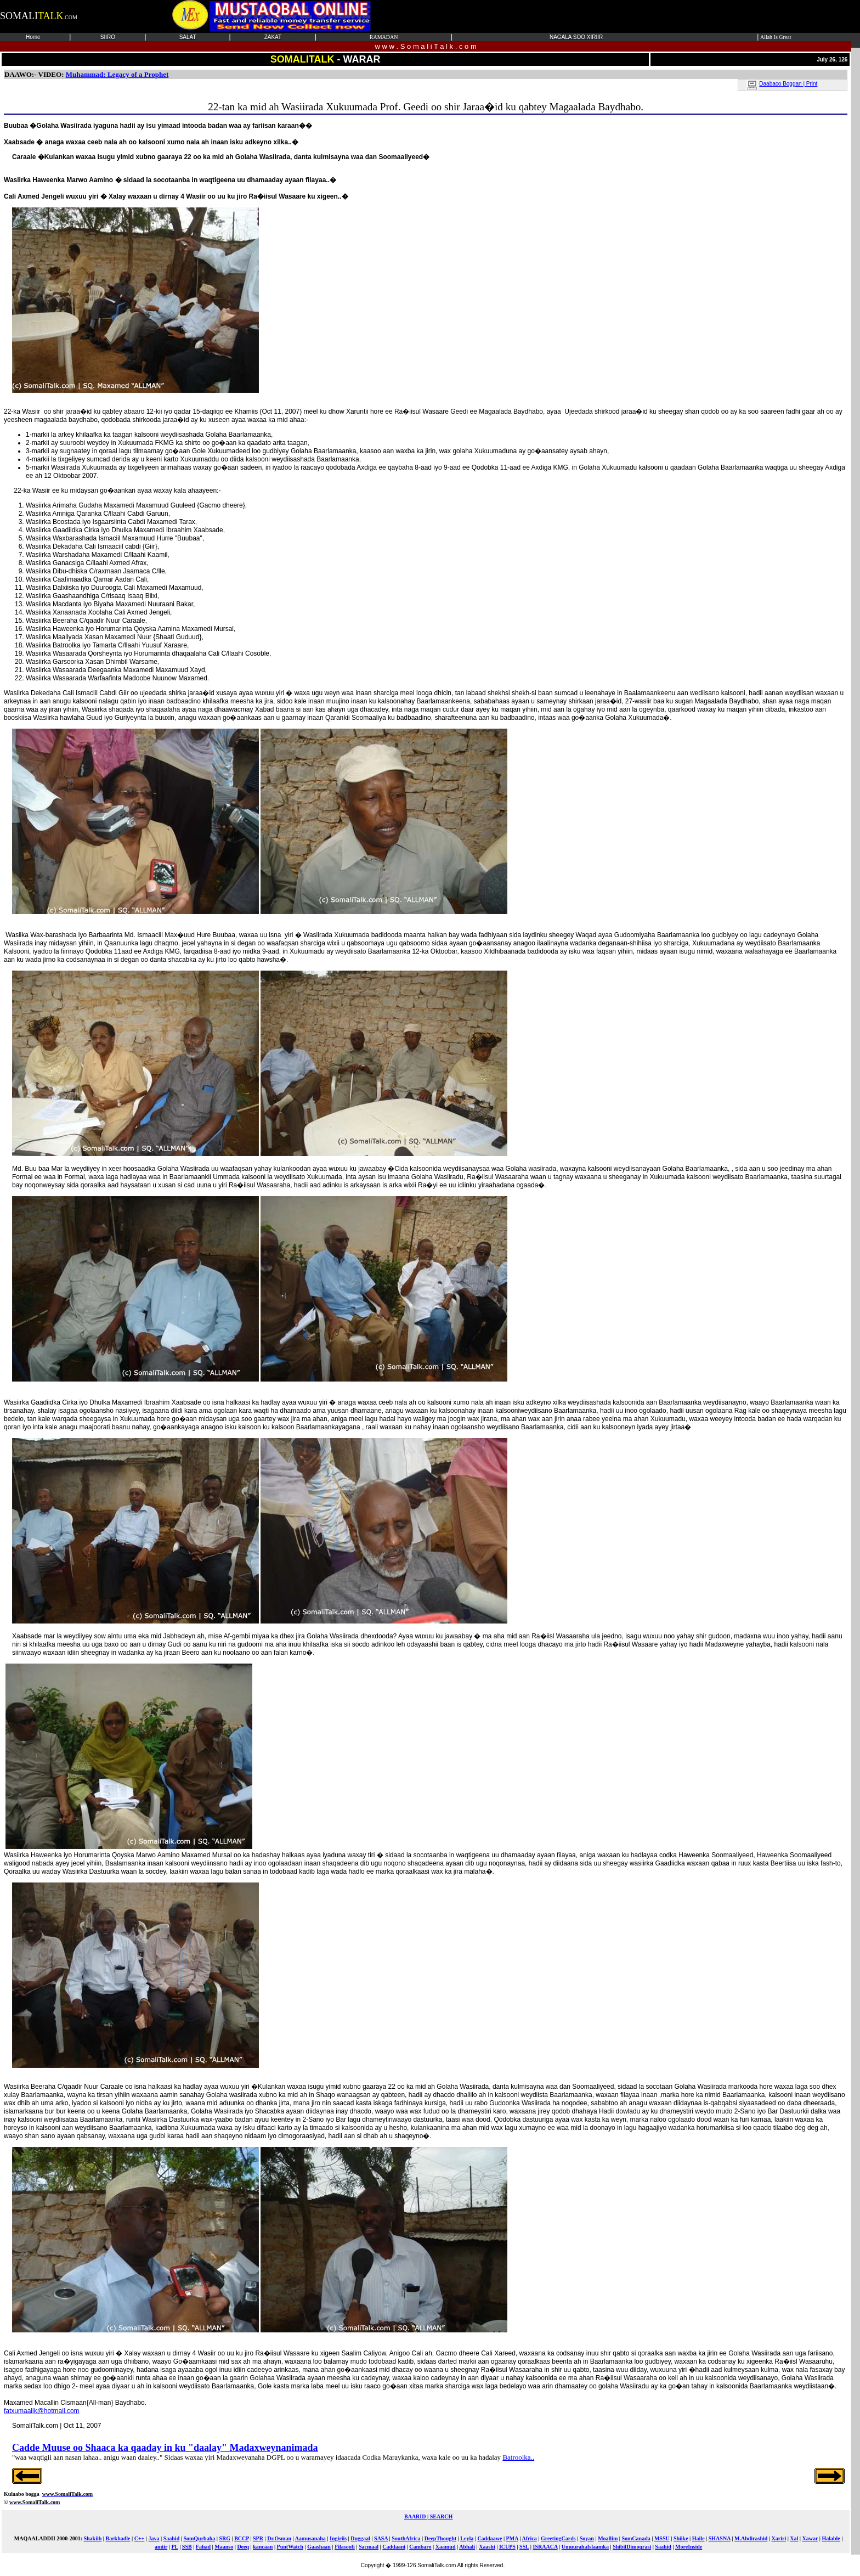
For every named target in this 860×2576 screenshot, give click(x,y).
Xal (794, 2538)
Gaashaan (319, 2547)
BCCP (241, 2538)
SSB (187, 2547)
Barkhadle (118, 2538)
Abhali (467, 2547)
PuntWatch (290, 2547)
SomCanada (635, 2538)
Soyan (587, 2538)
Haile (698, 2538)
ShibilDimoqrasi (632, 2547)
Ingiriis (338, 2538)
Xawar (810, 2538)
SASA (381, 2538)
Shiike (681, 2538)
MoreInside (688, 2547)
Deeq (243, 2547)
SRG (224, 2538)
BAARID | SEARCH (428, 2516)
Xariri (779, 2538)
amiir (161, 2547)
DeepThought (440, 2538)
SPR (258, 2538)
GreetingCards (558, 2538)
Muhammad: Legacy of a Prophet (117, 74)
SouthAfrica (406, 2538)
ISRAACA (545, 2547)
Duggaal (360, 2538)
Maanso (223, 2547)
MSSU (662, 2538)
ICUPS (507, 2547)
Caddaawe (489, 2538)
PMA (512, 2538)
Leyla (466, 2538)
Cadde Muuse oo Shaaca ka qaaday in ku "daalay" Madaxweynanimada (165, 2447)
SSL (524, 2547)
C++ (139, 2538)
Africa (529, 2538)
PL (174, 2547)
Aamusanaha (310, 2538)
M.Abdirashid (750, 2538)
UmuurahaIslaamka (585, 2547)
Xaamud (445, 2547)
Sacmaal (368, 2547)
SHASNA (720, 2538)
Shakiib (92, 2538)
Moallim (608, 2538)
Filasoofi (345, 2547)
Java (154, 2538)
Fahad (203, 2547)
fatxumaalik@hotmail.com (42, 2411)
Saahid (171, 2538)
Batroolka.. (518, 2457)
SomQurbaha (199, 2538)
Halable (831, 2538)
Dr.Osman (279, 2538)
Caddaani (393, 2547)
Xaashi (487, 2547)
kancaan (263, 2547)
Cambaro (420, 2547)
